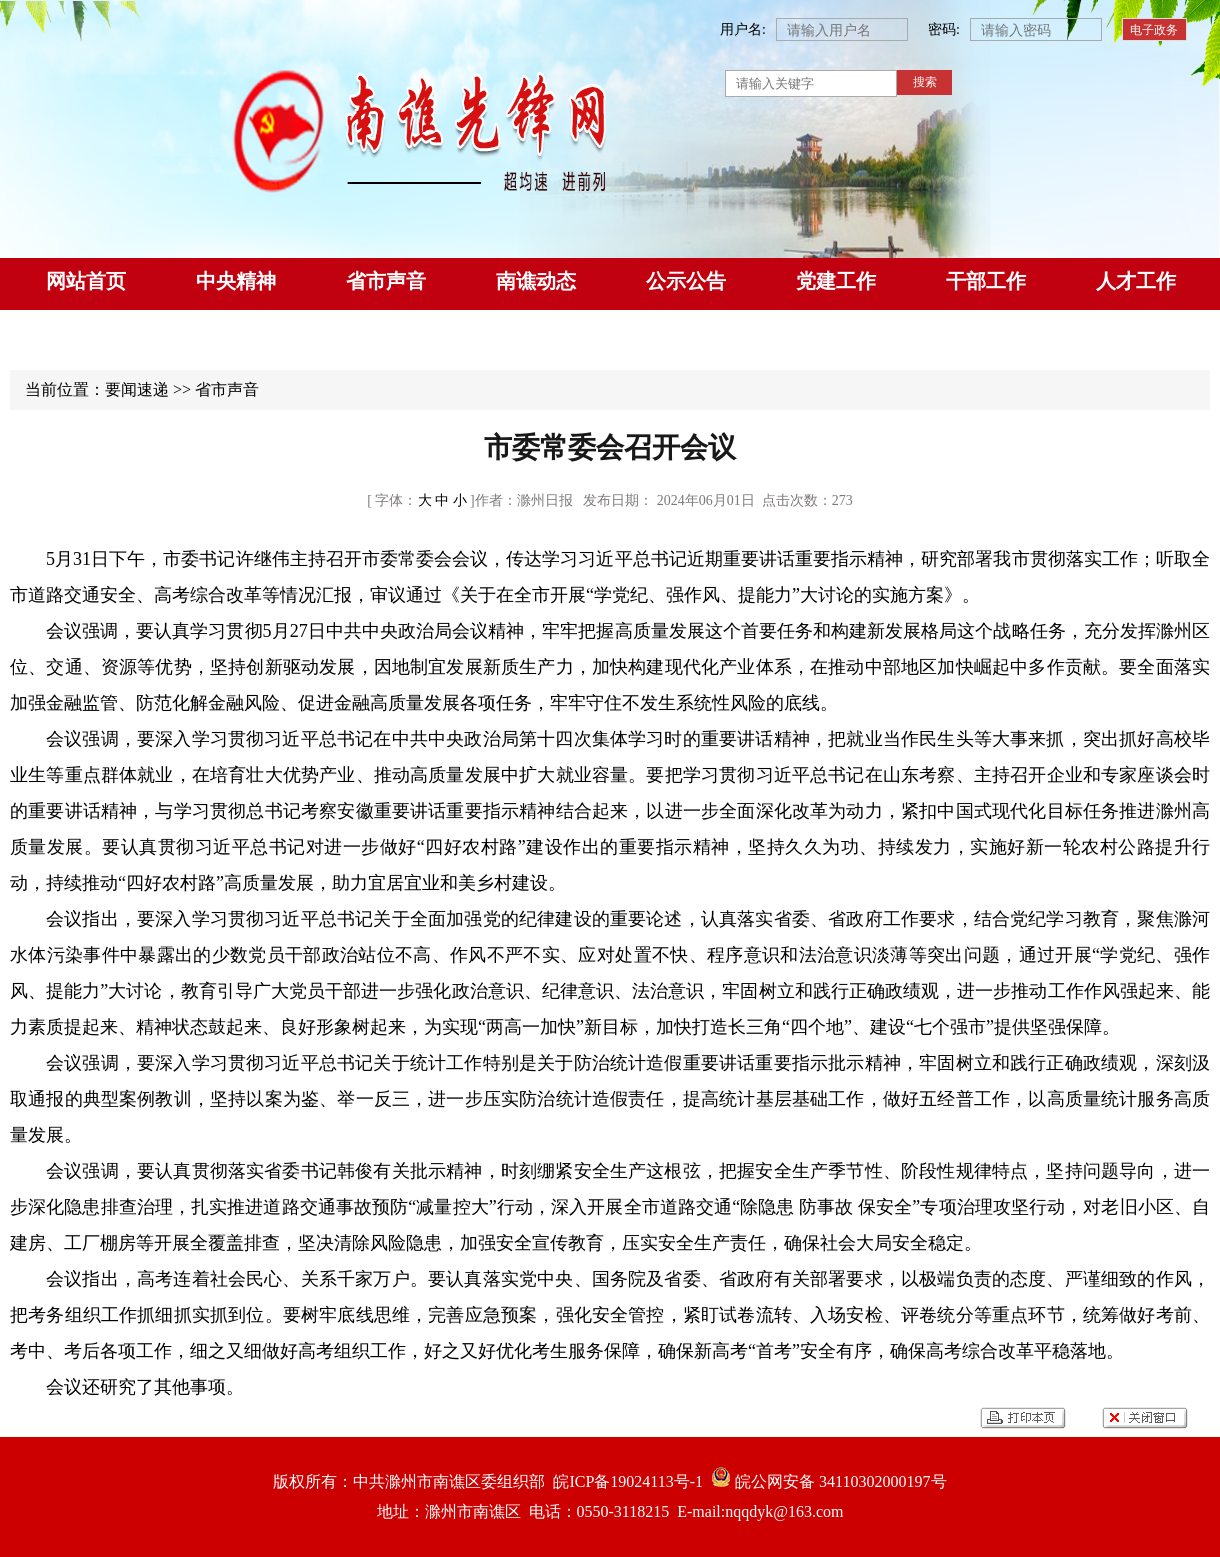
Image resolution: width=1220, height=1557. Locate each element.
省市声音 (386, 281)
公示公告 (686, 281)
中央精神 (236, 281)
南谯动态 (536, 281)
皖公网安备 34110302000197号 (824, 1481)
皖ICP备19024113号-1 (624, 1481)
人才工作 (1136, 281)
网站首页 (86, 281)
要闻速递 (137, 389)
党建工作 (836, 281)
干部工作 (986, 281)
